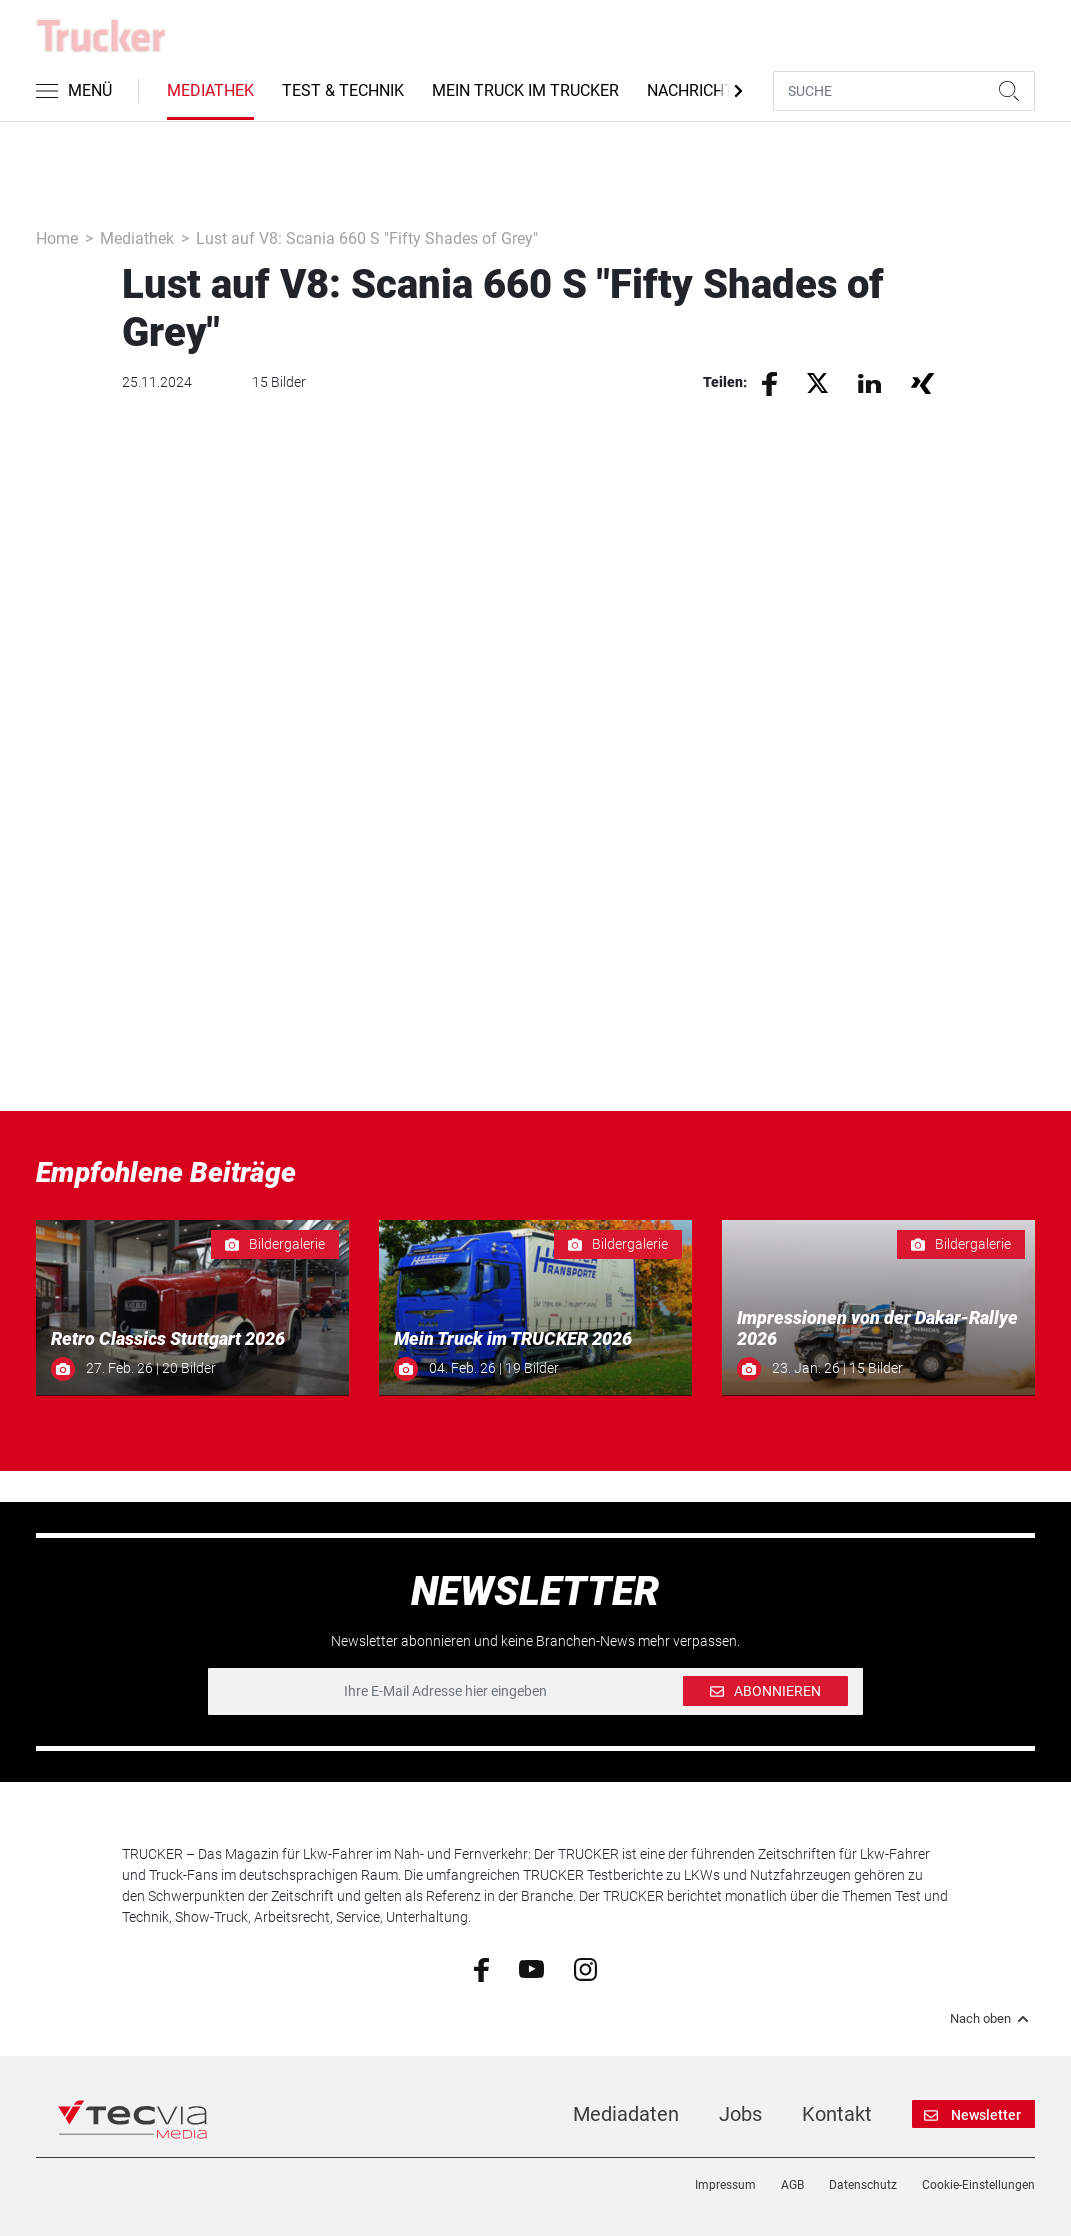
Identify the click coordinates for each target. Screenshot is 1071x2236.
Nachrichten (700, 90)
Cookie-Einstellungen (978, 2185)
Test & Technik (343, 90)
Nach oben (992, 2019)
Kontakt (837, 2114)
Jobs (740, 2114)
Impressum (725, 2185)
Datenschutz (863, 2185)
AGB (792, 2185)
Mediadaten (626, 2114)
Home (57, 238)
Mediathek (210, 90)
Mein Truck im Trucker (525, 90)
